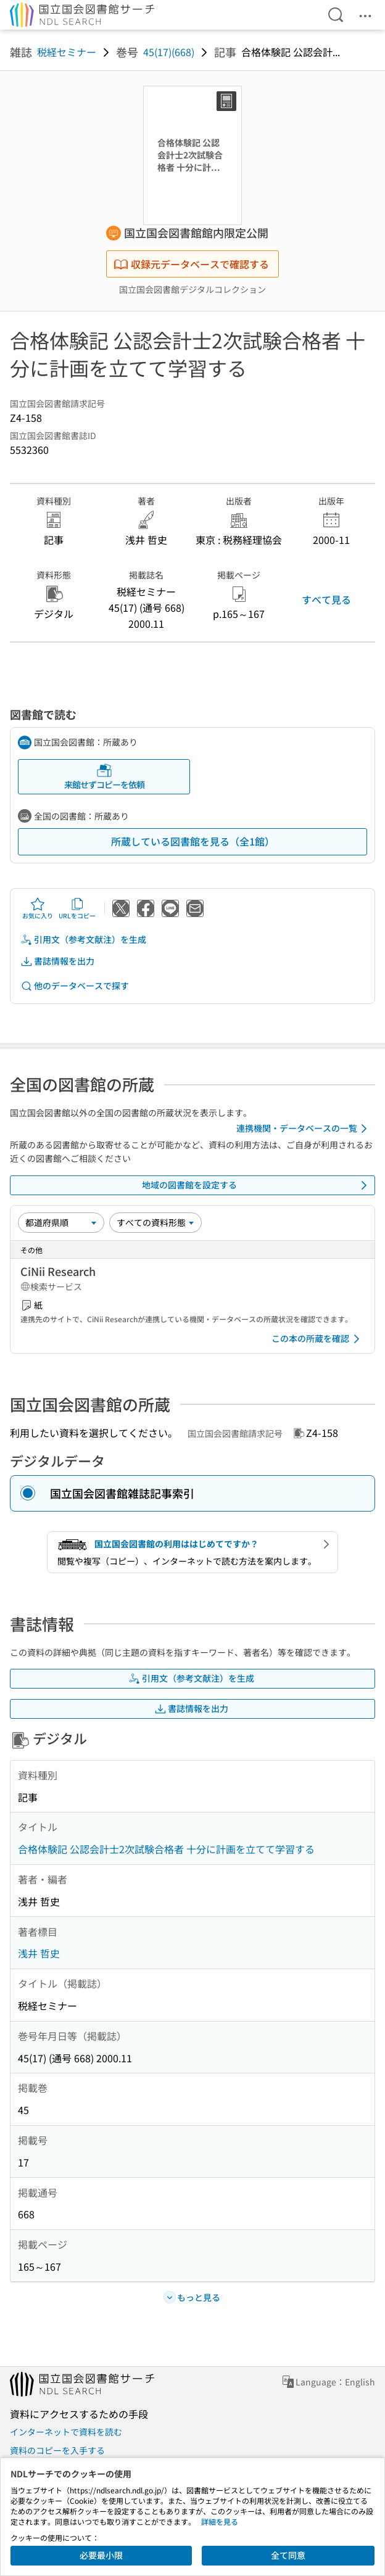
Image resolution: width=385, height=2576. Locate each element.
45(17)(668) (168, 51)
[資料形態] (155, 1222)
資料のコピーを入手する (57, 2450)
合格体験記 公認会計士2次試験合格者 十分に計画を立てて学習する (166, 1848)
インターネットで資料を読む (66, 2432)
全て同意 (288, 2555)
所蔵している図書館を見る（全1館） (193, 841)
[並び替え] (61, 1222)
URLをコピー (77, 908)
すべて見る (326, 599)
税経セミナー (66, 51)
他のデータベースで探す (74, 985)
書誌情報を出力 (57, 961)
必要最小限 (101, 2555)
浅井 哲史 (39, 1953)
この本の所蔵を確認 (317, 1338)
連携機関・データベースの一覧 (303, 1128)
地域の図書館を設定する (256, 1185)
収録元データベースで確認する (191, 264)
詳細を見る (219, 2521)
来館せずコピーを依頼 (104, 777)
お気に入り (37, 908)
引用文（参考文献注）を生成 (83, 939)
